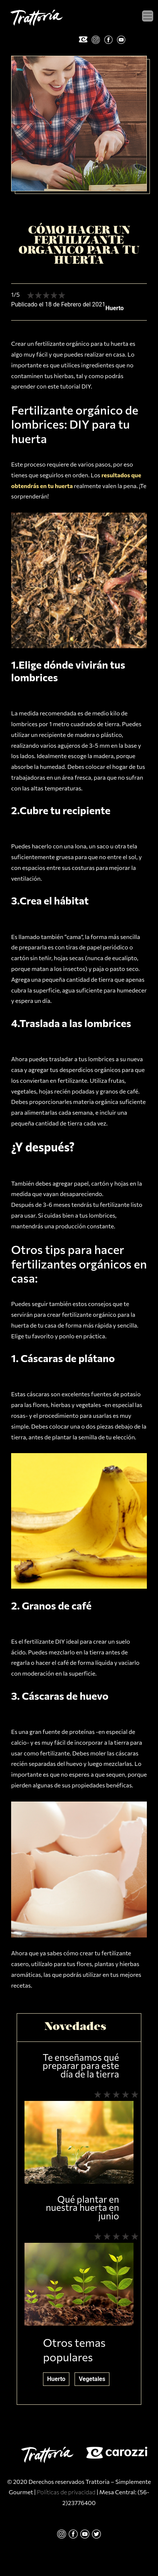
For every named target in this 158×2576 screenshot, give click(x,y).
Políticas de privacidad (66, 2491)
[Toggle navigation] (147, 16)
